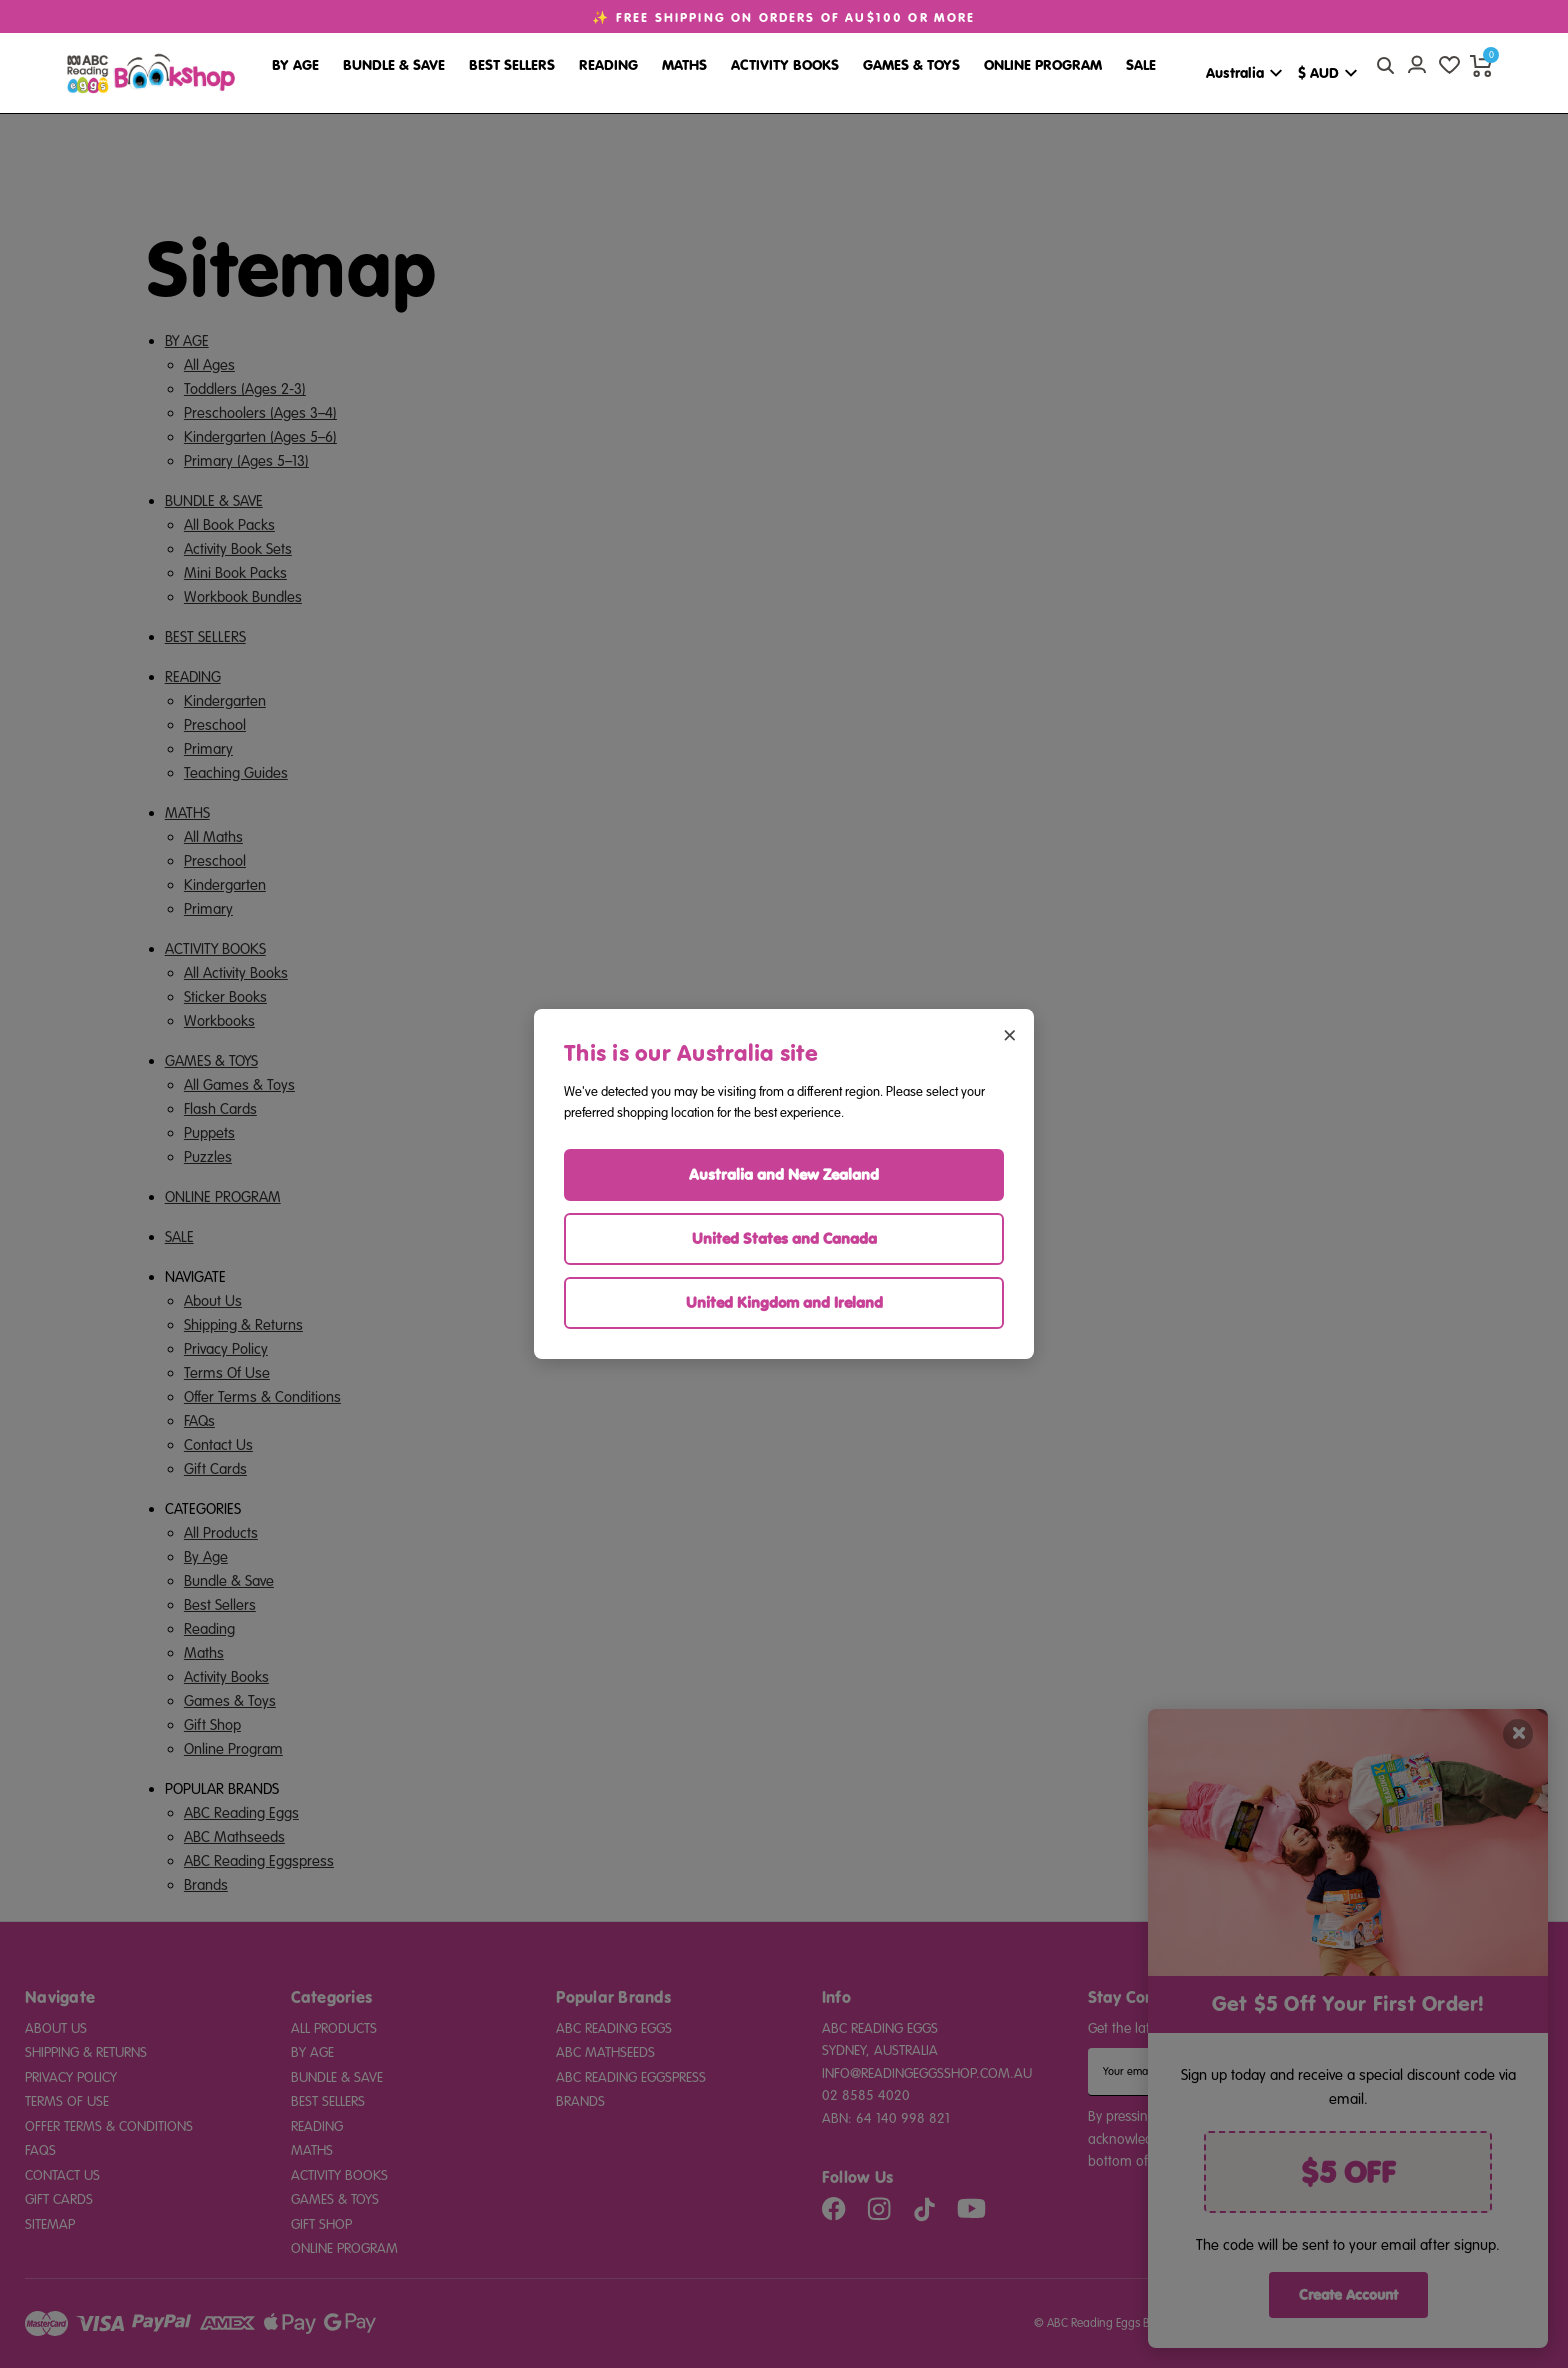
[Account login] (1417, 65)
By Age (295, 65)
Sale (1141, 65)
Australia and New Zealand (784, 1174)
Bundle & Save (394, 65)
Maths (684, 65)
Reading (608, 65)
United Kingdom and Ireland (784, 1302)
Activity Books (785, 65)
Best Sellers (512, 65)
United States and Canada (784, 1238)
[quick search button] (1385, 65)
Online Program (1043, 65)
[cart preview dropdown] (1481, 65)
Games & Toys (911, 65)
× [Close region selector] (1009, 1033)
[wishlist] (1449, 65)
